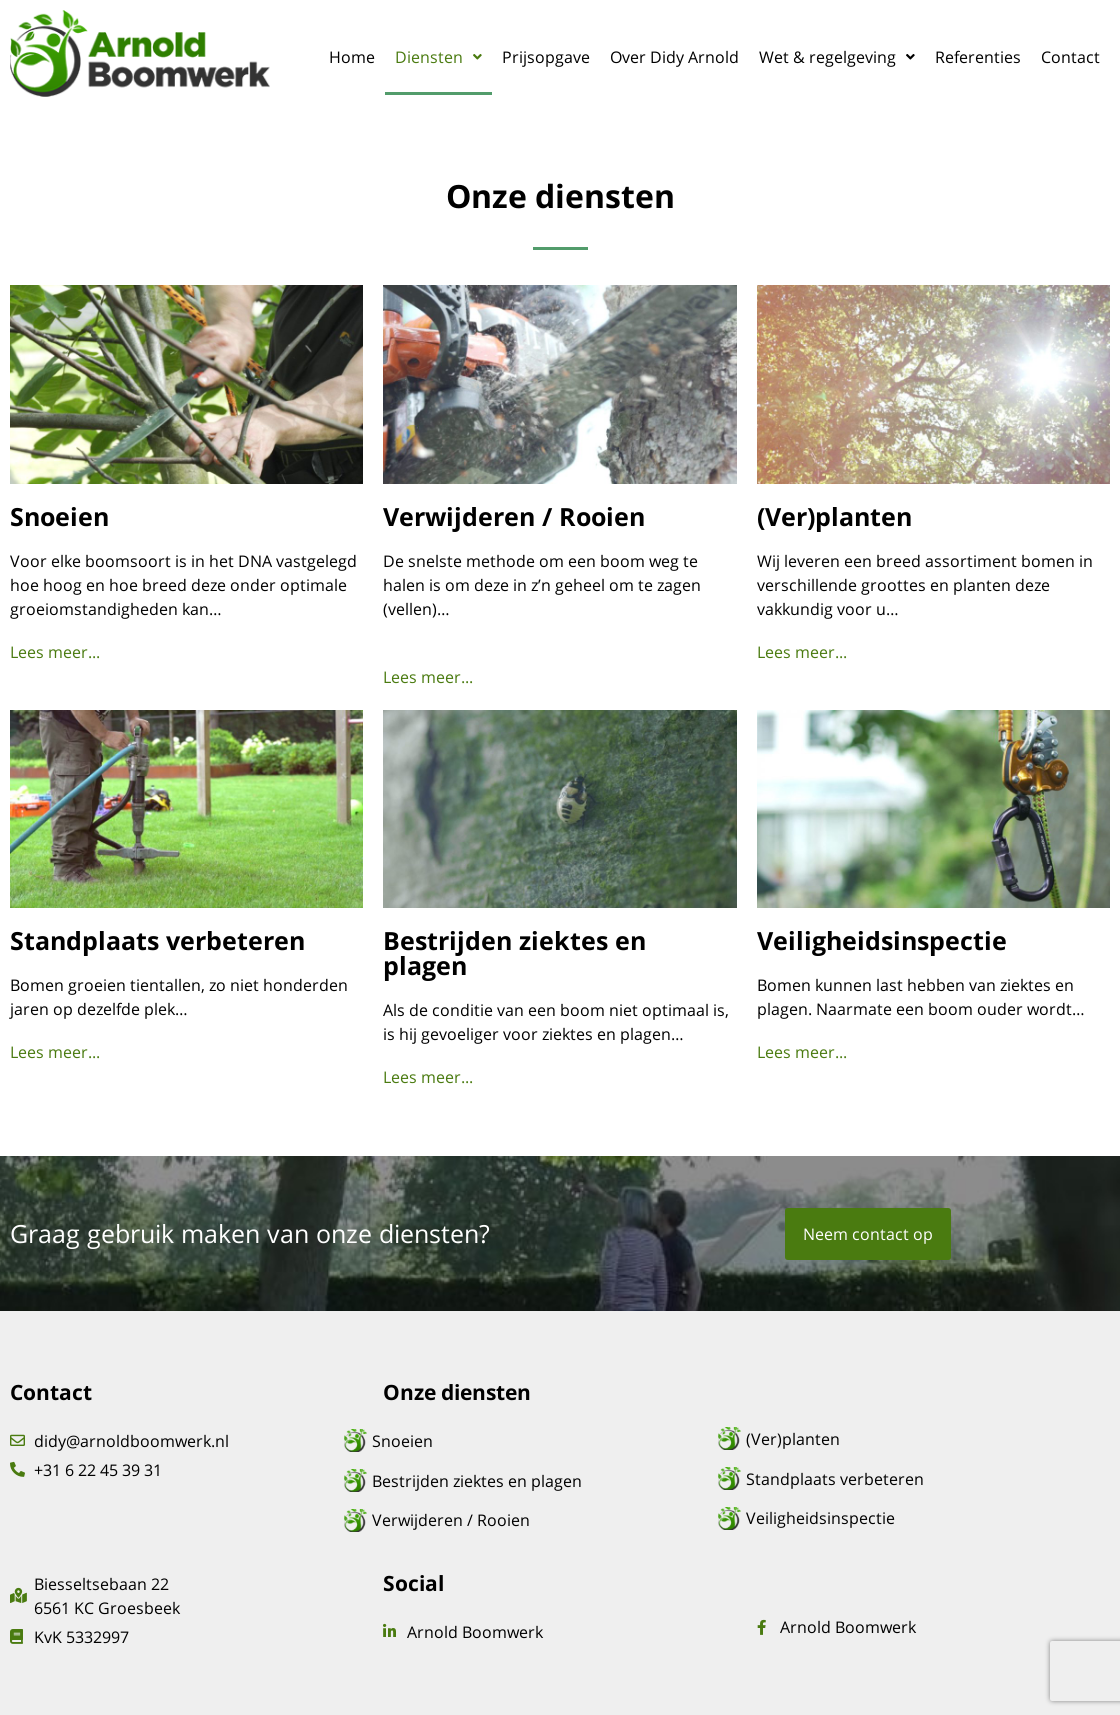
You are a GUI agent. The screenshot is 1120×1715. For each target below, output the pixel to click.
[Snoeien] (540, 1441)
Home (352, 57)
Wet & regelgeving (837, 57)
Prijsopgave (546, 57)
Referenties (978, 57)
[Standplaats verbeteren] (914, 1479)
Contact (1070, 57)
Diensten (438, 57)
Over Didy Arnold (674, 57)
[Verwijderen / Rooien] (540, 1520)
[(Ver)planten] (914, 1439)
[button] (438, 57)
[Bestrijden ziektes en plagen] (540, 1481)
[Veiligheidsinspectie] (914, 1518)
